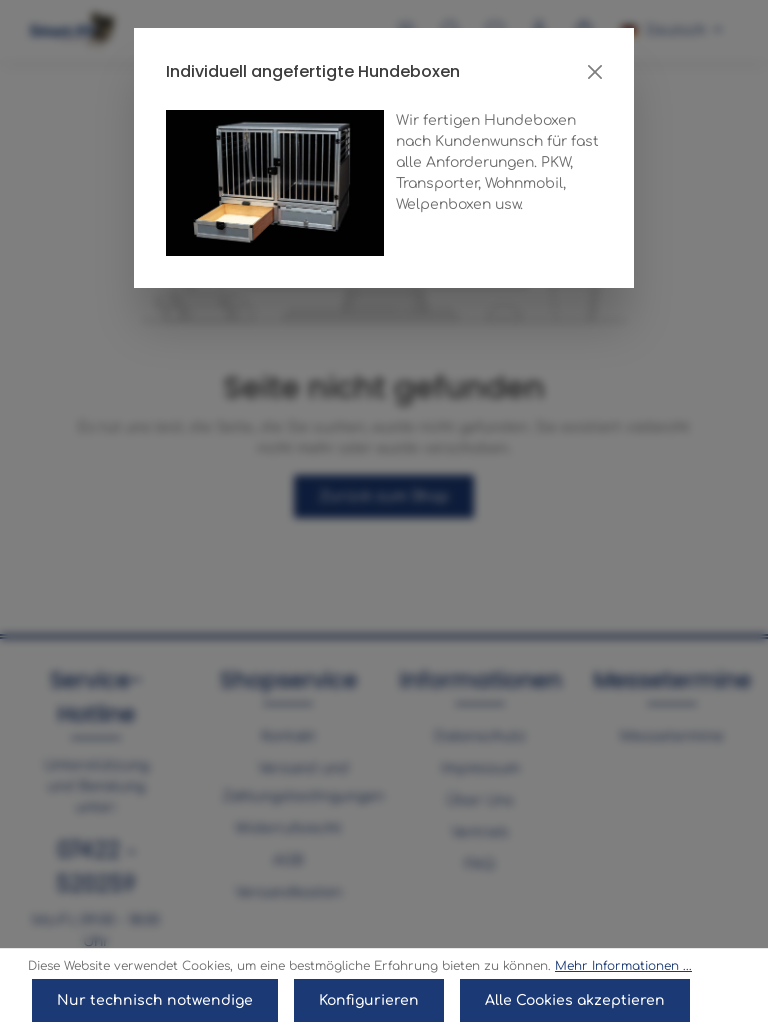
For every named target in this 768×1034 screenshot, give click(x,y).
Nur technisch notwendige (155, 1000)
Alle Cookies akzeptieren (575, 1000)
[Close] (595, 72)
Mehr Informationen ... (623, 966)
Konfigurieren (369, 1000)
